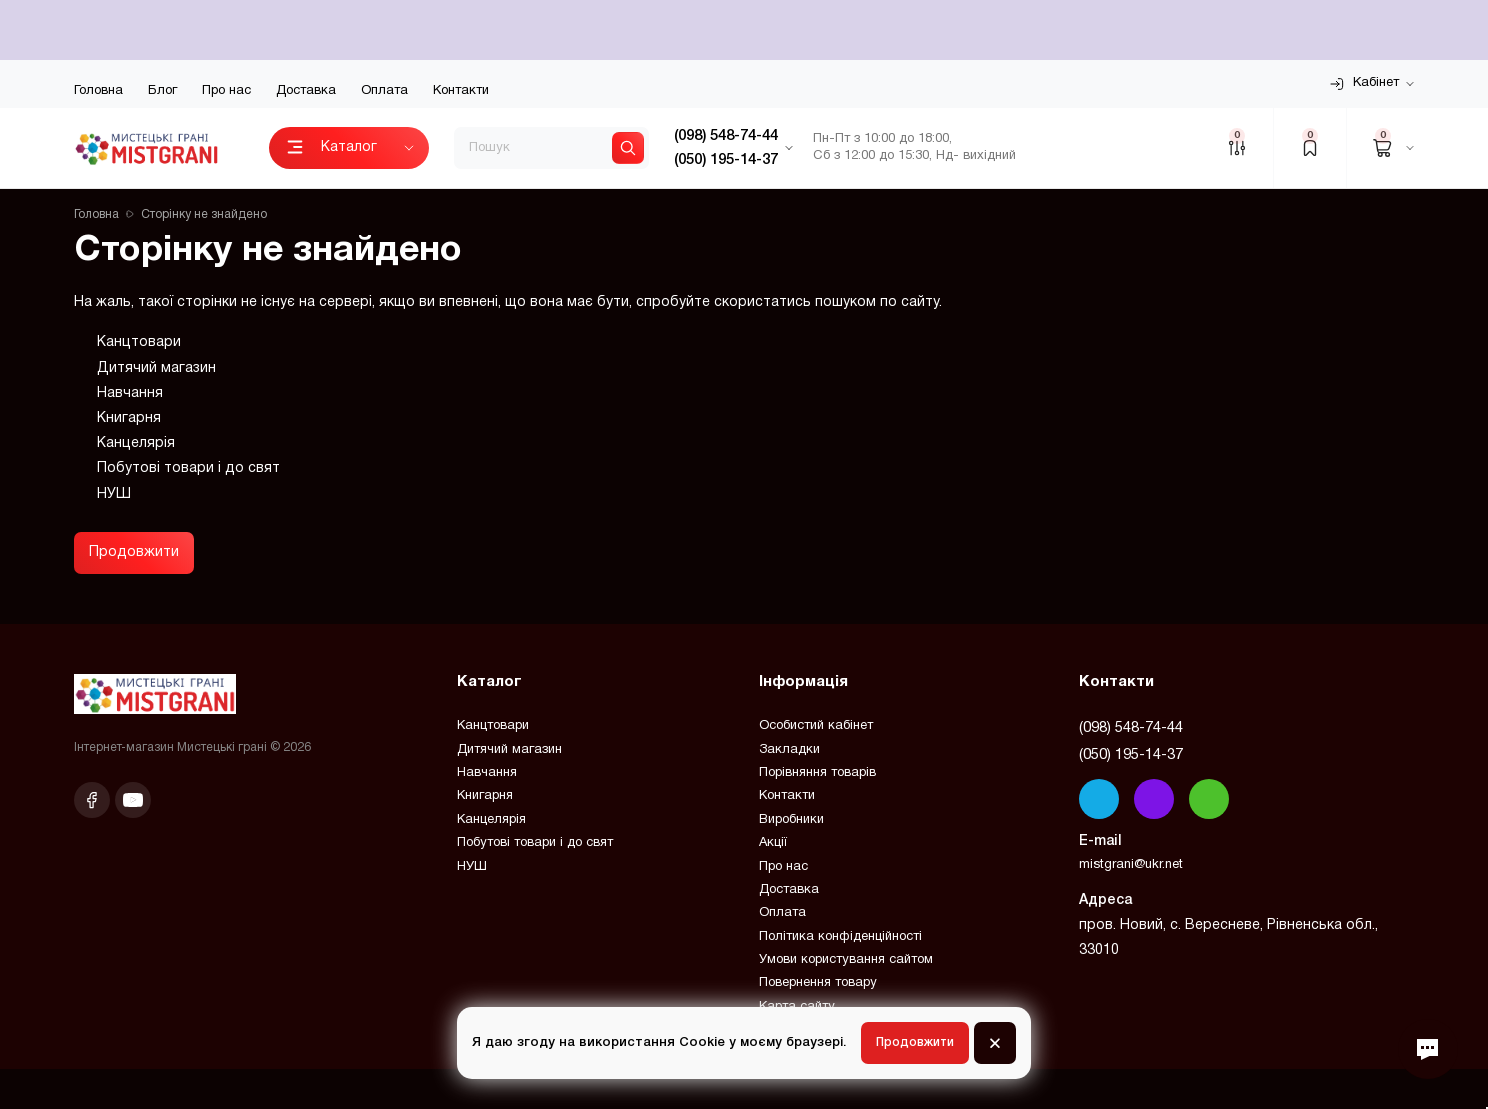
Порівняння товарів (817, 773)
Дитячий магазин (156, 368)
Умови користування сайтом (846, 960)
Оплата (384, 91)
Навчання (130, 393)
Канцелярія (136, 443)
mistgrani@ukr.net (1131, 865)
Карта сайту (797, 1007)
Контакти (461, 91)
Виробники (791, 820)
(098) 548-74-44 (1131, 728)
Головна (98, 91)
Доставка (306, 91)
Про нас (226, 91)
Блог (162, 91)
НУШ (114, 494)
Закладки (789, 750)
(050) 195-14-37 (1131, 755)
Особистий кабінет (816, 726)
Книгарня (129, 418)
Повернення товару (818, 983)
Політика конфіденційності (840, 937)
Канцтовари (139, 342)
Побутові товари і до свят (188, 468)
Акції (773, 843)
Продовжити (134, 552)
